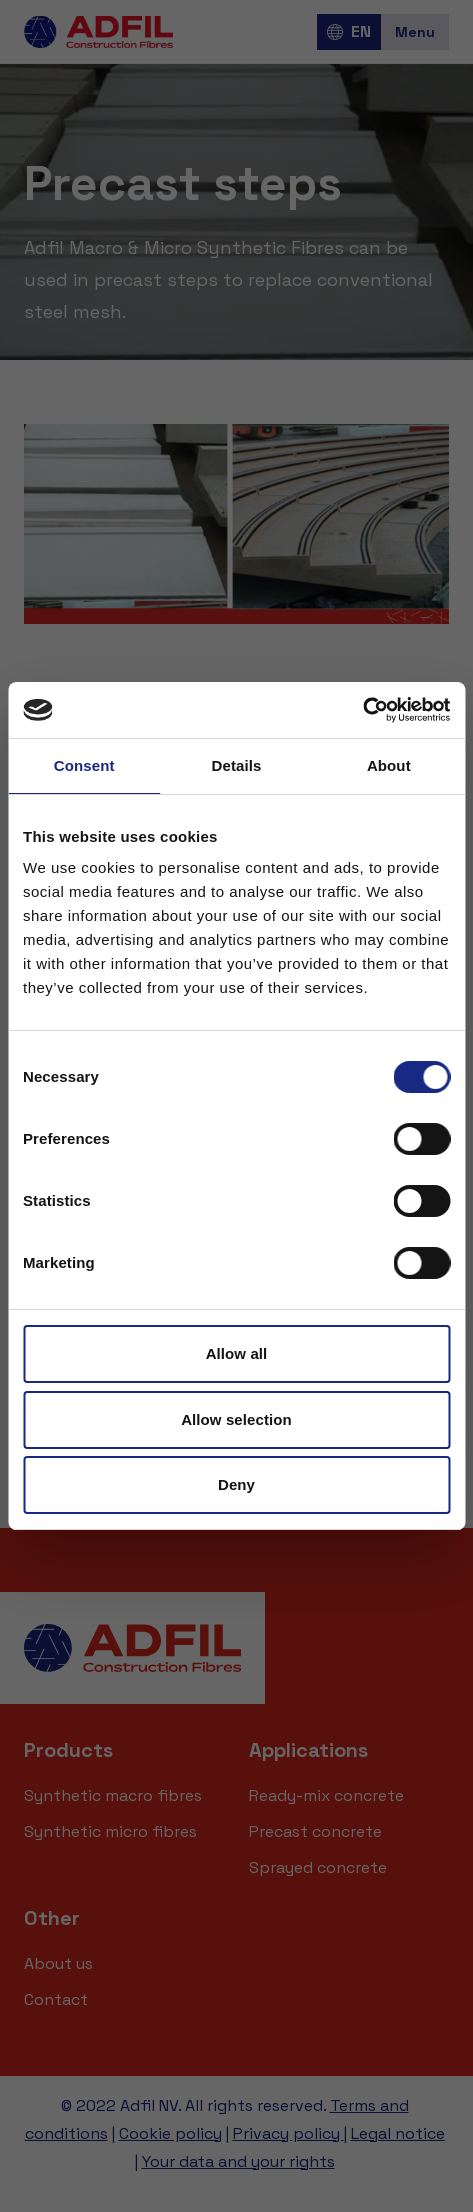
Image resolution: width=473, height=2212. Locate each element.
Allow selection (236, 1419)
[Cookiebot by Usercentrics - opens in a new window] (362, 710)
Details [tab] (237, 765)
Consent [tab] (84, 765)
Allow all (237, 1353)
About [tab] (389, 765)
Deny (236, 1484)
